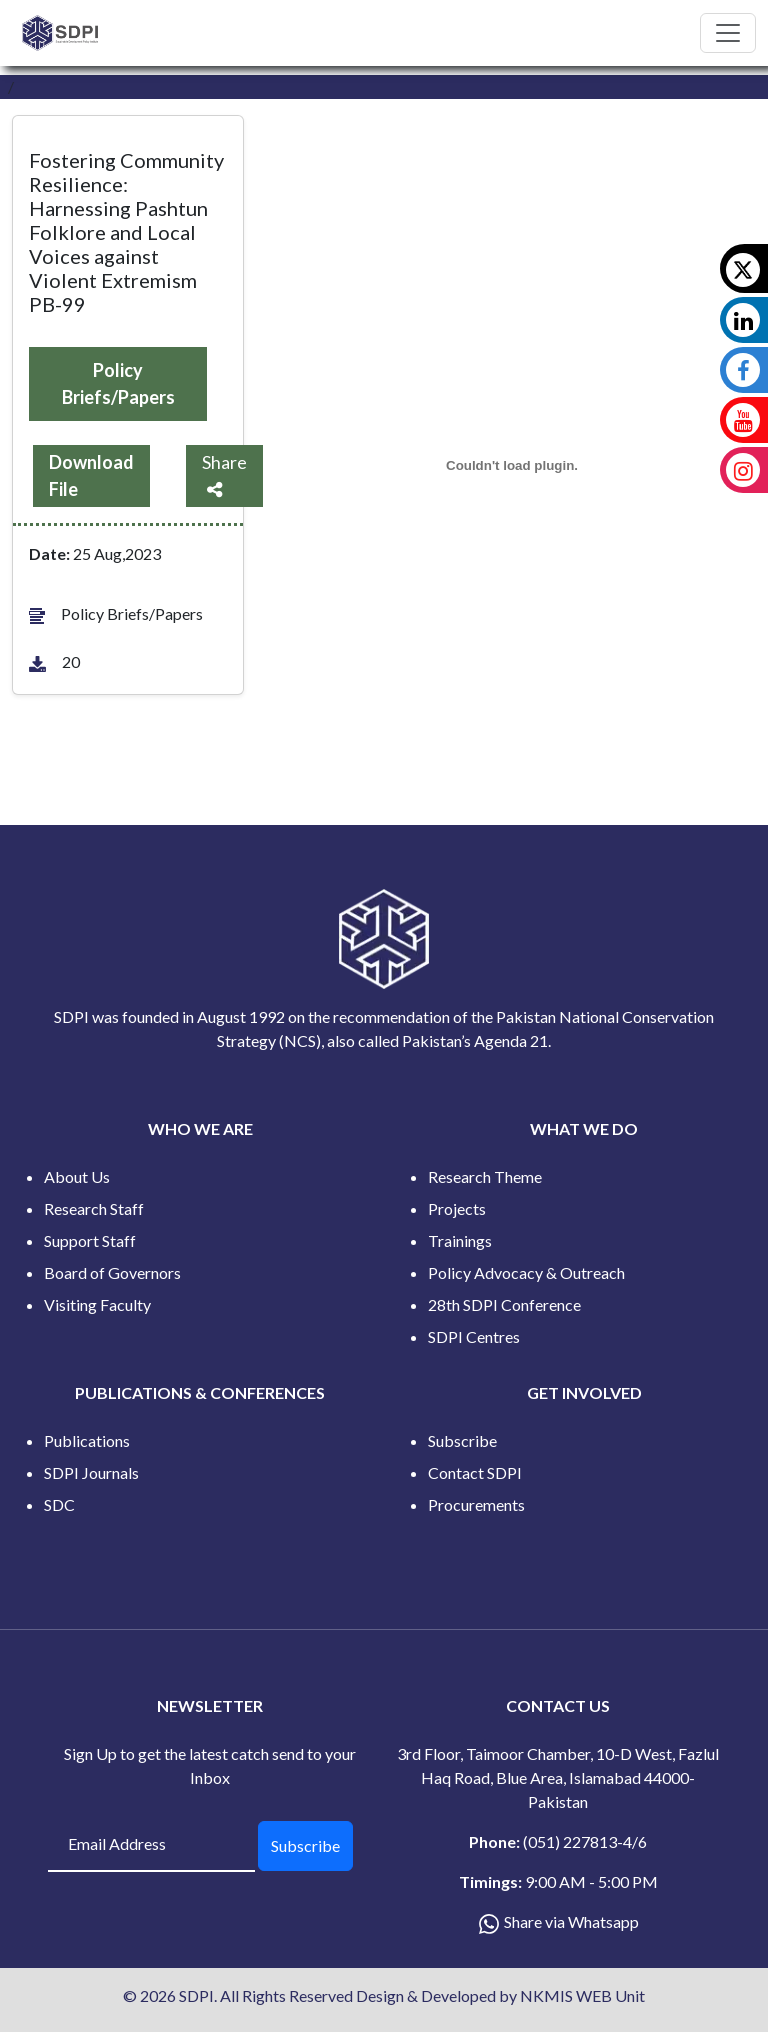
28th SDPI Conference (504, 1304)
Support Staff (90, 1240)
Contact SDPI (475, 1472)
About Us (77, 1176)
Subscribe (462, 1440)
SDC (59, 1504)
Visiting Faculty (97, 1304)
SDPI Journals (91, 1472)
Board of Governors (112, 1272)
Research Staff (94, 1208)
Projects (457, 1208)
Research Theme (485, 1176)
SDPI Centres (474, 1336)
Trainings (460, 1240)
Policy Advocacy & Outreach (526, 1272)
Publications (87, 1440)
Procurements (476, 1504)
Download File (91, 475)
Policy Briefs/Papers (118, 383)
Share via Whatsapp (571, 1921)
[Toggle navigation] (728, 33)
